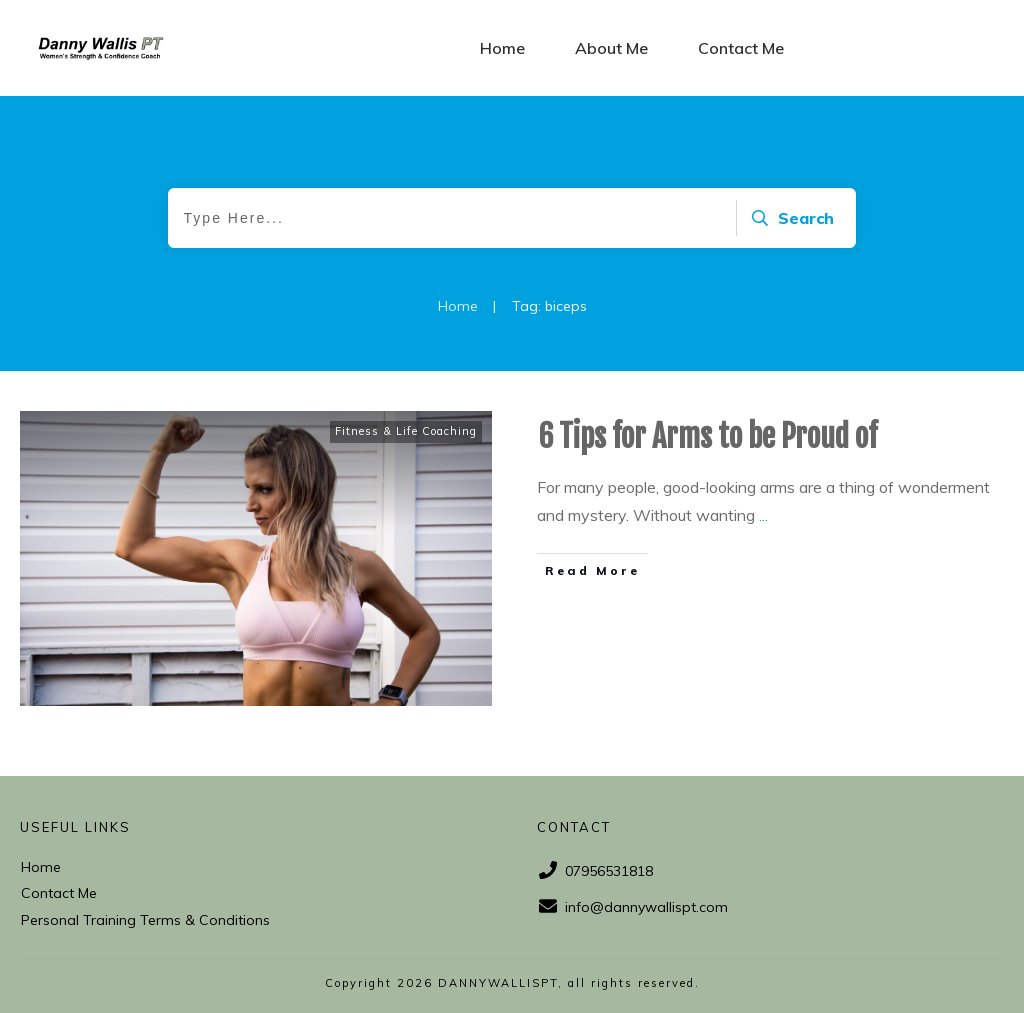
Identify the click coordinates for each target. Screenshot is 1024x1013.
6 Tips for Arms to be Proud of (707, 436)
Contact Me (59, 893)
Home (41, 867)
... (763, 515)
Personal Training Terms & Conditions (145, 920)
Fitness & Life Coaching (406, 431)
